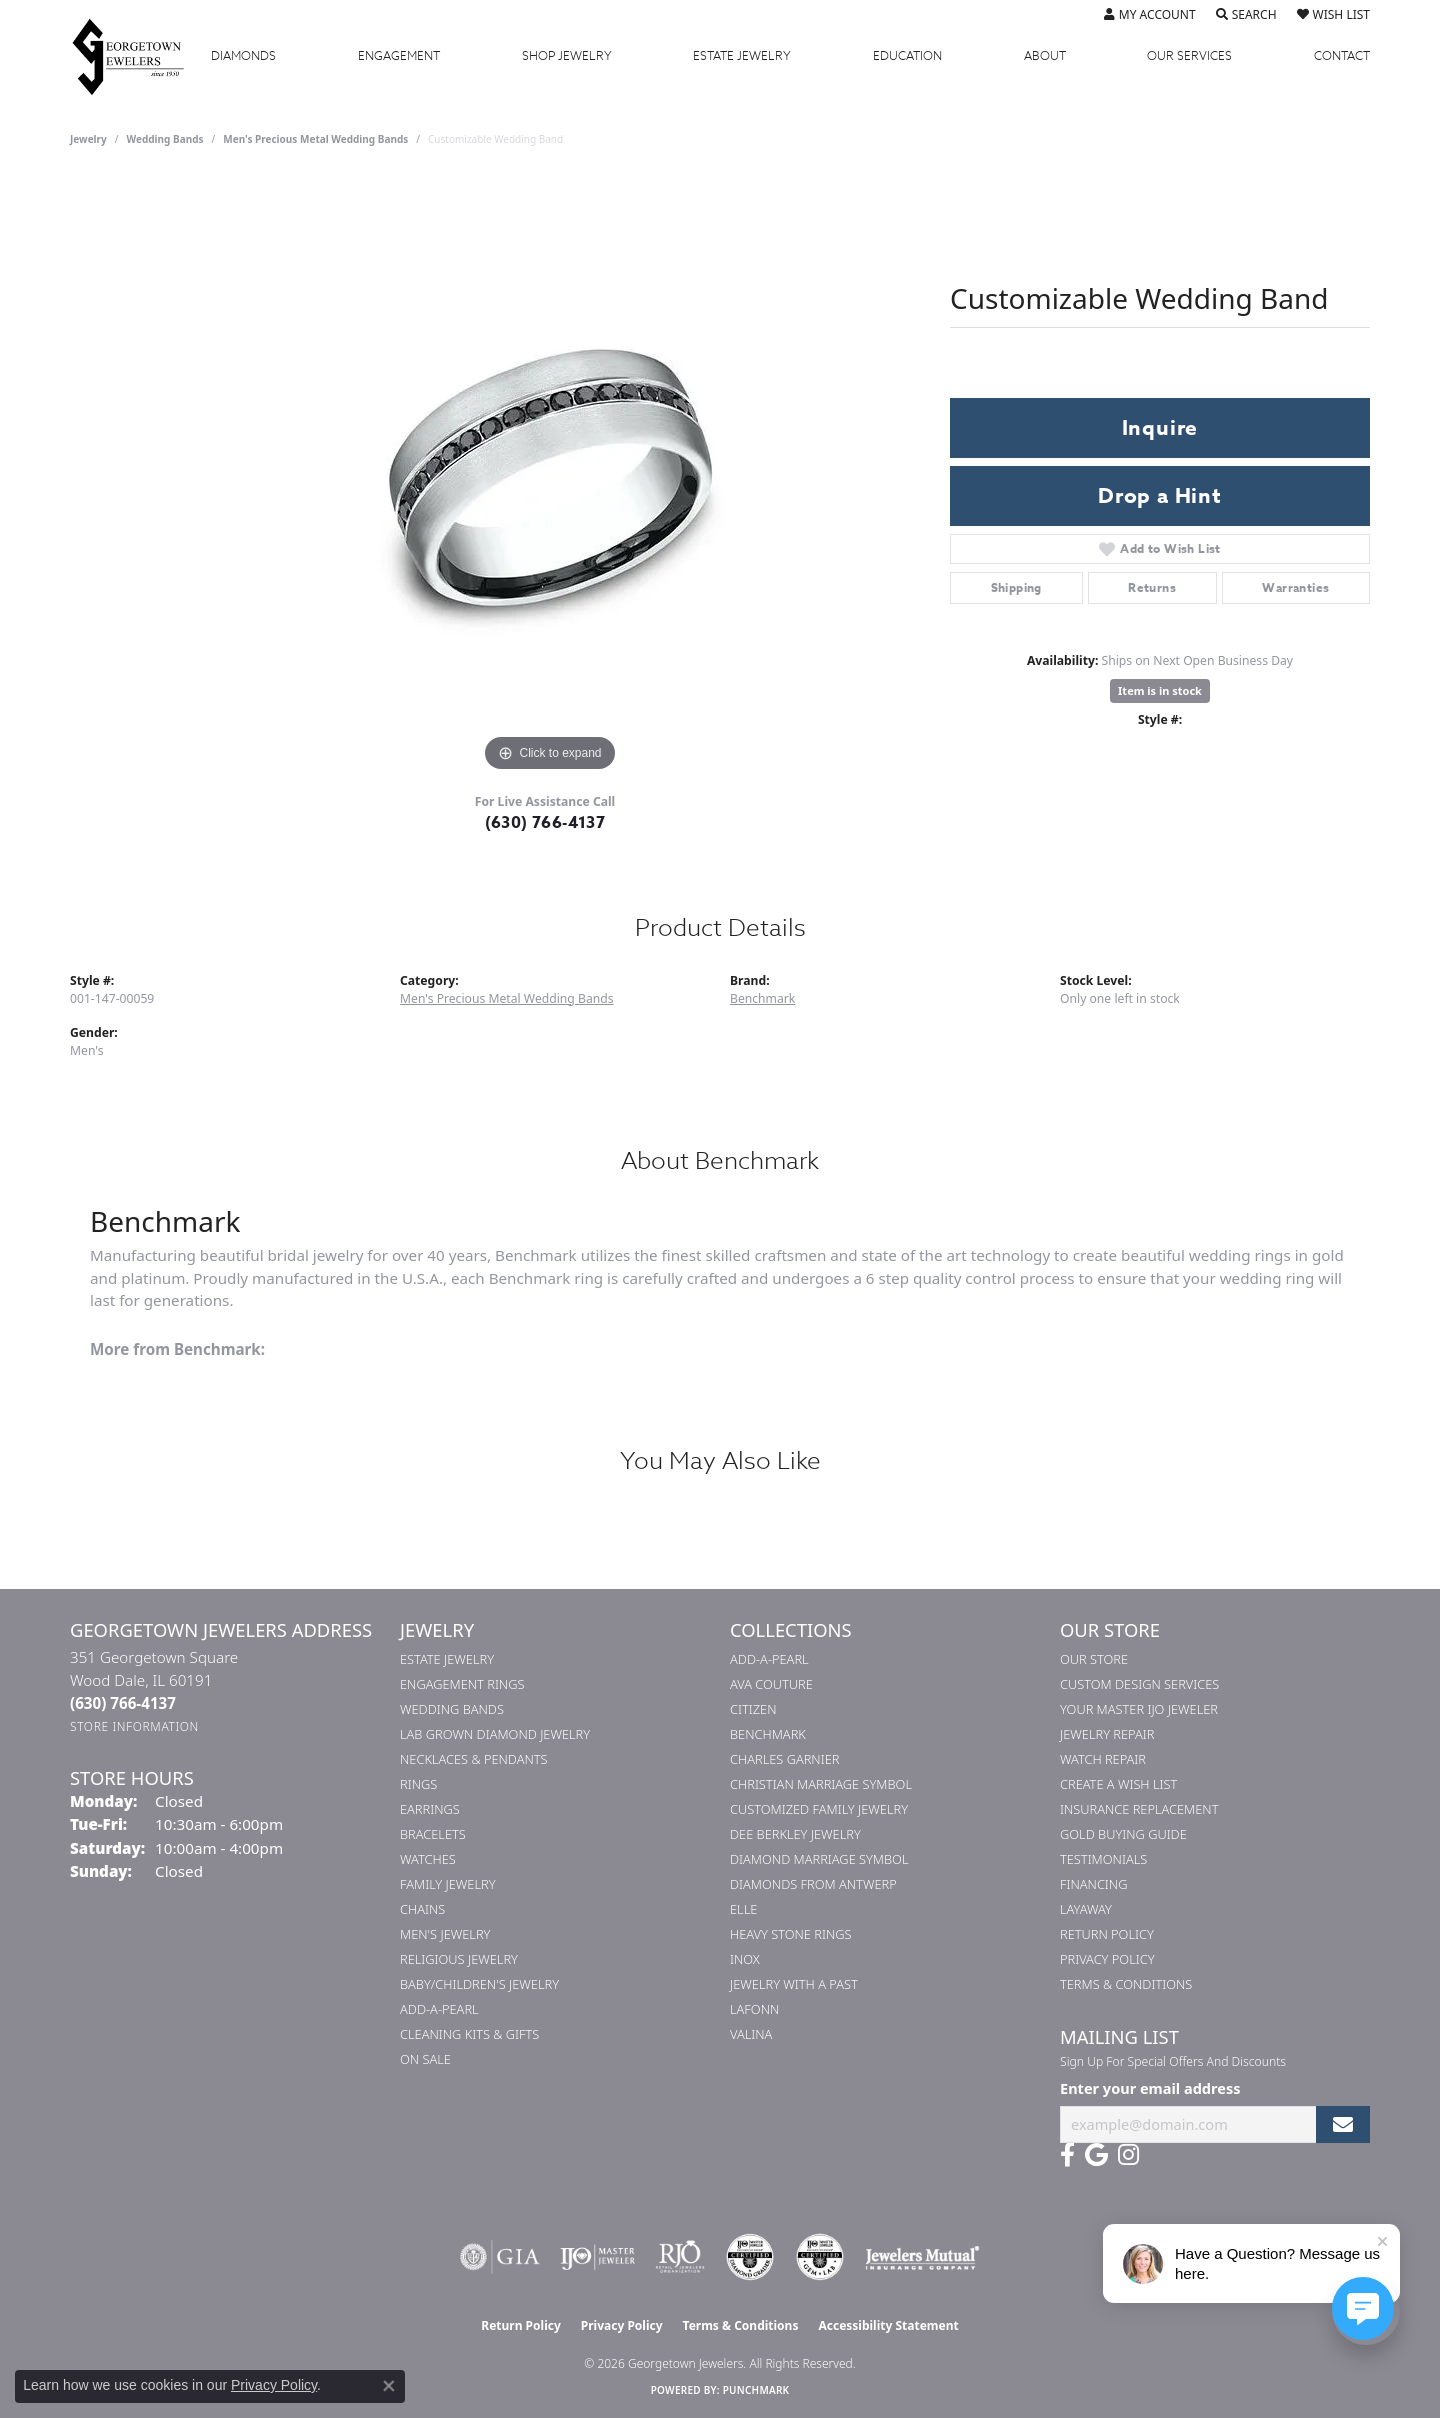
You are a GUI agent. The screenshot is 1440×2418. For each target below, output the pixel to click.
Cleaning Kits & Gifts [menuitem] (469, 2034)
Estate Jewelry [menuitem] (447, 1659)
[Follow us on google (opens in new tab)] (1096, 2155)
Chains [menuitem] (422, 1909)
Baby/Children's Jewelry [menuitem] (479, 1984)
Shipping (1016, 587)
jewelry (88, 139)
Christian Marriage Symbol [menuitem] (821, 1784)
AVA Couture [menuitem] (771, 1684)
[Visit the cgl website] (820, 2257)
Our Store (1094, 1659)
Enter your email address (1150, 2088)
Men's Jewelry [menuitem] (445, 1934)
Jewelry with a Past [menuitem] (794, 1984)
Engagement (399, 56)
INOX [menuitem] (745, 1959)
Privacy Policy (1107, 1959)
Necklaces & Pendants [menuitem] (474, 1759)
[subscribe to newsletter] (1343, 2124)
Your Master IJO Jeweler (1139, 1709)
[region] (550, 477)
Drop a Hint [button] (1160, 496)
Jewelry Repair (1107, 1734)
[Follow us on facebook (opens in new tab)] (1067, 2155)
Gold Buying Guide (1123, 1834)
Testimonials (1103, 1859)
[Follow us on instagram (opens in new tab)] (1128, 2155)
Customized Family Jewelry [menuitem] (819, 1809)
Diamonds (243, 56)
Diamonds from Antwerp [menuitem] (813, 1884)
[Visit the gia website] (500, 2257)
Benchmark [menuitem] (768, 1734)
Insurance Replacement (1139, 1809)
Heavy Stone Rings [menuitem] (791, 1934)
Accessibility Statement (888, 2325)
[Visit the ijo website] (597, 2257)
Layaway (1086, 1909)
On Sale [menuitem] (425, 2059)
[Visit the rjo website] (680, 2257)
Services (1189, 56)
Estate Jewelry (742, 56)
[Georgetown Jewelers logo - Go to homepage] (138, 56)
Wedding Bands (165, 139)
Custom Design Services (1139, 1684)
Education (907, 56)
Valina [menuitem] (751, 2034)
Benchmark (762, 998)
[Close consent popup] (389, 2386)
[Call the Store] (123, 1703)
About (1045, 56)
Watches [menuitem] (428, 1859)
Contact (1342, 56)
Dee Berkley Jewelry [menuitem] (795, 1834)
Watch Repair (1103, 1759)
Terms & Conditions (1126, 1984)
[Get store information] (134, 1726)
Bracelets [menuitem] (433, 1834)
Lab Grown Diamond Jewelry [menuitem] (495, 1734)
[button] (1150, 15)
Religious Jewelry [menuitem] (459, 1959)
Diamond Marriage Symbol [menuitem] (819, 1859)
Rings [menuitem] (418, 1784)
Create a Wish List (1118, 1784)
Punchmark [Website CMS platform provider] (756, 2390)
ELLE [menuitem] (743, 1909)
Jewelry (567, 56)
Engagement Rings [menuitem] (462, 1684)
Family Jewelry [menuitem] (448, 1884)
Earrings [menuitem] (430, 1809)
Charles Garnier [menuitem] (784, 1759)
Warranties (1295, 587)
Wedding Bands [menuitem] (452, 1709)
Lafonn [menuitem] (754, 2009)
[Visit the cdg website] (750, 2257)
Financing (1093, 1884)
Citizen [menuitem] (753, 1709)
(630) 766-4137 (545, 823)
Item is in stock (1160, 690)
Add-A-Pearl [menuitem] (439, 2009)
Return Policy (1107, 1934)
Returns (1152, 587)
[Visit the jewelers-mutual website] (922, 2257)
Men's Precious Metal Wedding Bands (315, 139)
